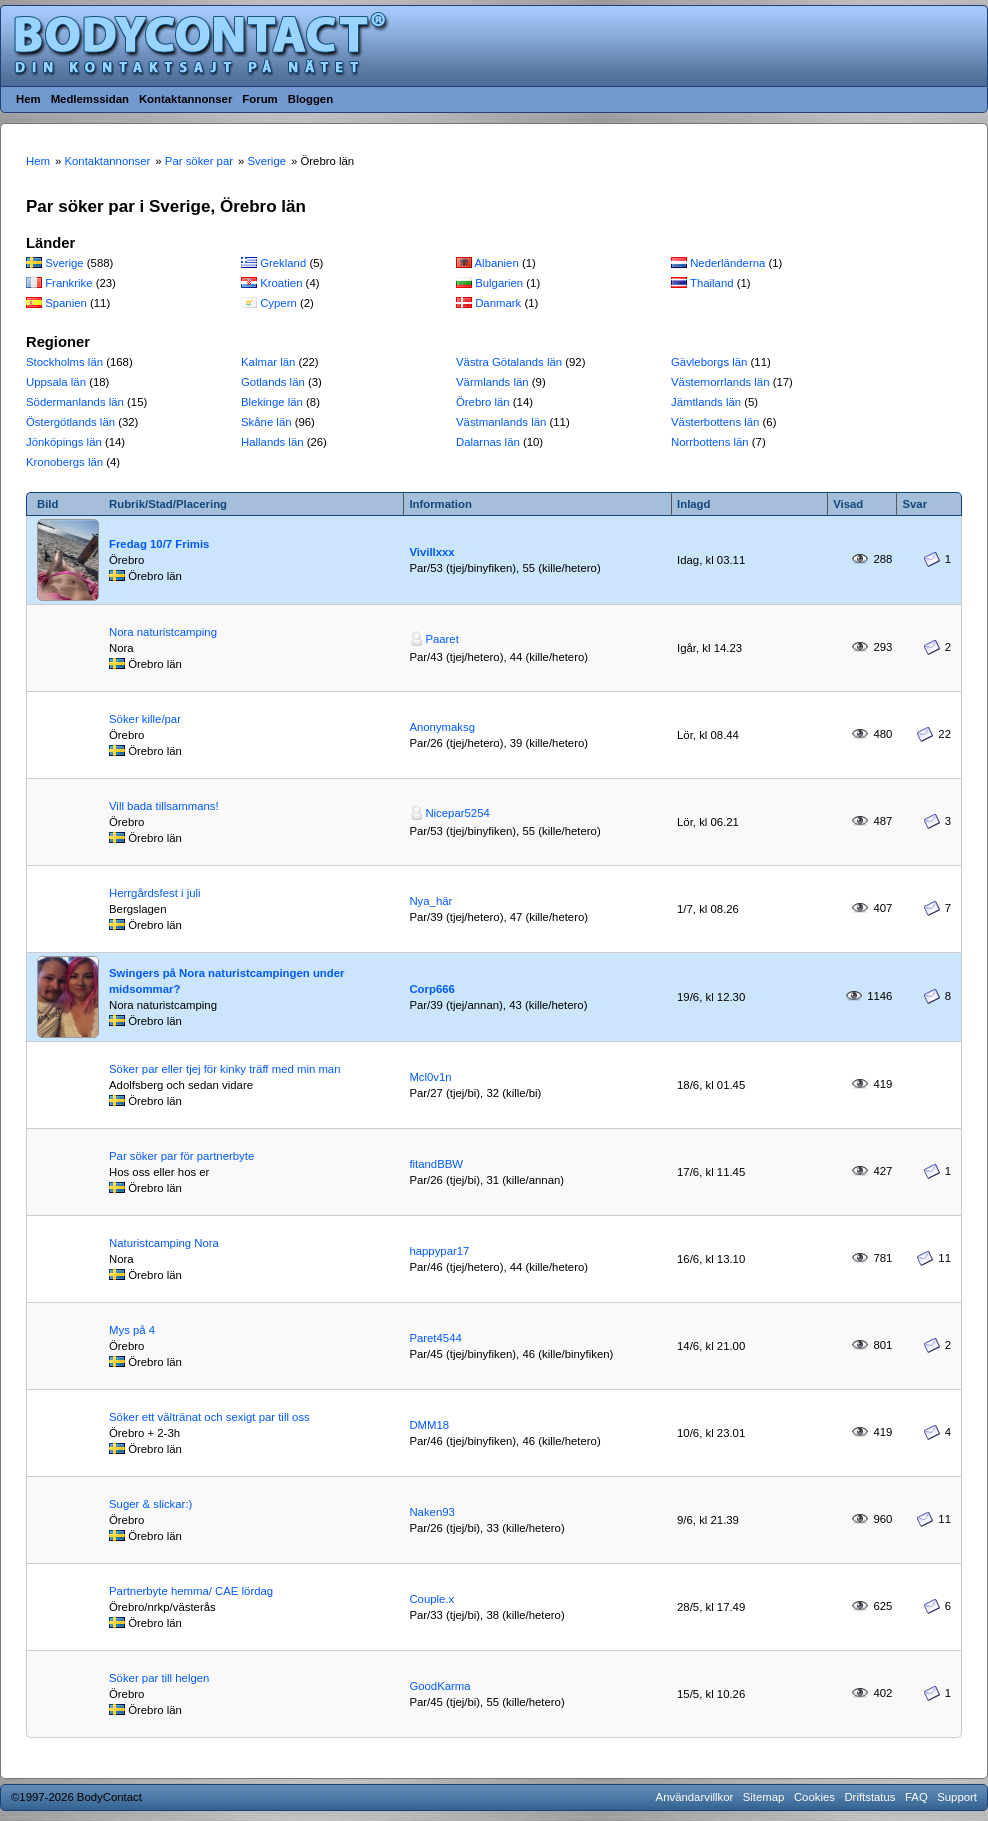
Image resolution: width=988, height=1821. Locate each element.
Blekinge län (272, 402)
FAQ (916, 1797)
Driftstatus (869, 1797)
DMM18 (429, 1425)
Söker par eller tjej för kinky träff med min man (224, 1069)
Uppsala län (56, 382)
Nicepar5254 (457, 813)
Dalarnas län (488, 442)
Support (957, 1797)
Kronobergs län (64, 462)
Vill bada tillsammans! (164, 806)
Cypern (278, 303)
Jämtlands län (706, 402)
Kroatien (281, 283)
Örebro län (483, 402)
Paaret (441, 639)
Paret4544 (435, 1338)
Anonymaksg (442, 727)
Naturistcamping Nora (164, 1243)
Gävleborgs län (709, 362)
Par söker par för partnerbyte (181, 1156)
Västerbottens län (715, 422)
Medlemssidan (90, 99)
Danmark (498, 303)
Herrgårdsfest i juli (155, 893)
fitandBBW (436, 1164)
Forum (259, 99)
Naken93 (431, 1512)
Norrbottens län (710, 442)
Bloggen (310, 99)
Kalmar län (268, 362)
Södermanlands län (75, 402)
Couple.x (431, 1599)
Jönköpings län (64, 442)
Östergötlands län (70, 422)
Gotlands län (273, 382)
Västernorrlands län (720, 382)
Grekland (283, 263)
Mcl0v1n (430, 1077)
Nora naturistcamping (163, 632)
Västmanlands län (501, 422)
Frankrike (68, 283)
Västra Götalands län (509, 362)
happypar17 (439, 1251)
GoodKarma (439, 1686)
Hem (28, 99)
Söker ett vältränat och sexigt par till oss (209, 1417)
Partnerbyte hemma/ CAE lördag (191, 1591)
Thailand (712, 283)
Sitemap (764, 1797)
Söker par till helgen (159, 1678)
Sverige (64, 263)
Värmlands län (492, 382)
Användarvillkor (695, 1797)
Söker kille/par (145, 719)
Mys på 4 (132, 1330)
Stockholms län (64, 362)
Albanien (497, 263)
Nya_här (430, 901)
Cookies (814, 1797)
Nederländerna (727, 263)
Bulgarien (499, 283)
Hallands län (272, 442)
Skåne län (266, 422)
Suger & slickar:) (150, 1504)
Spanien (66, 303)
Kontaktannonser (185, 99)
